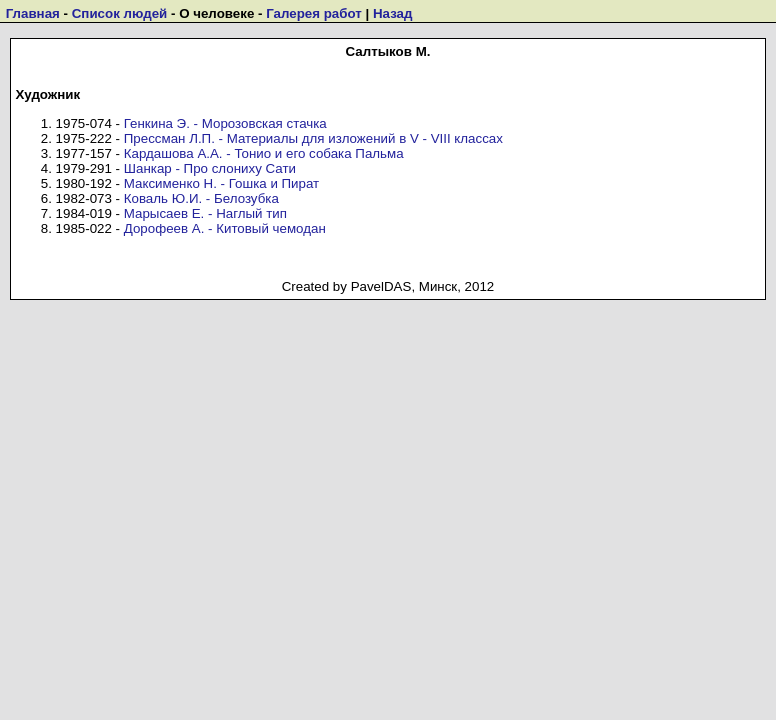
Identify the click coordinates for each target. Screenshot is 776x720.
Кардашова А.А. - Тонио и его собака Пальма (264, 153)
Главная (33, 13)
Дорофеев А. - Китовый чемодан (225, 228)
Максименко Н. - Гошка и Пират (221, 183)
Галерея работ (314, 13)
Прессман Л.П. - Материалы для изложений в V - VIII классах (313, 138)
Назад (393, 13)
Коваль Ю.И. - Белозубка (201, 198)
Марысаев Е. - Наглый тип (205, 213)
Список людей (120, 13)
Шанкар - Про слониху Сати (210, 168)
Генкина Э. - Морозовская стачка (225, 123)
